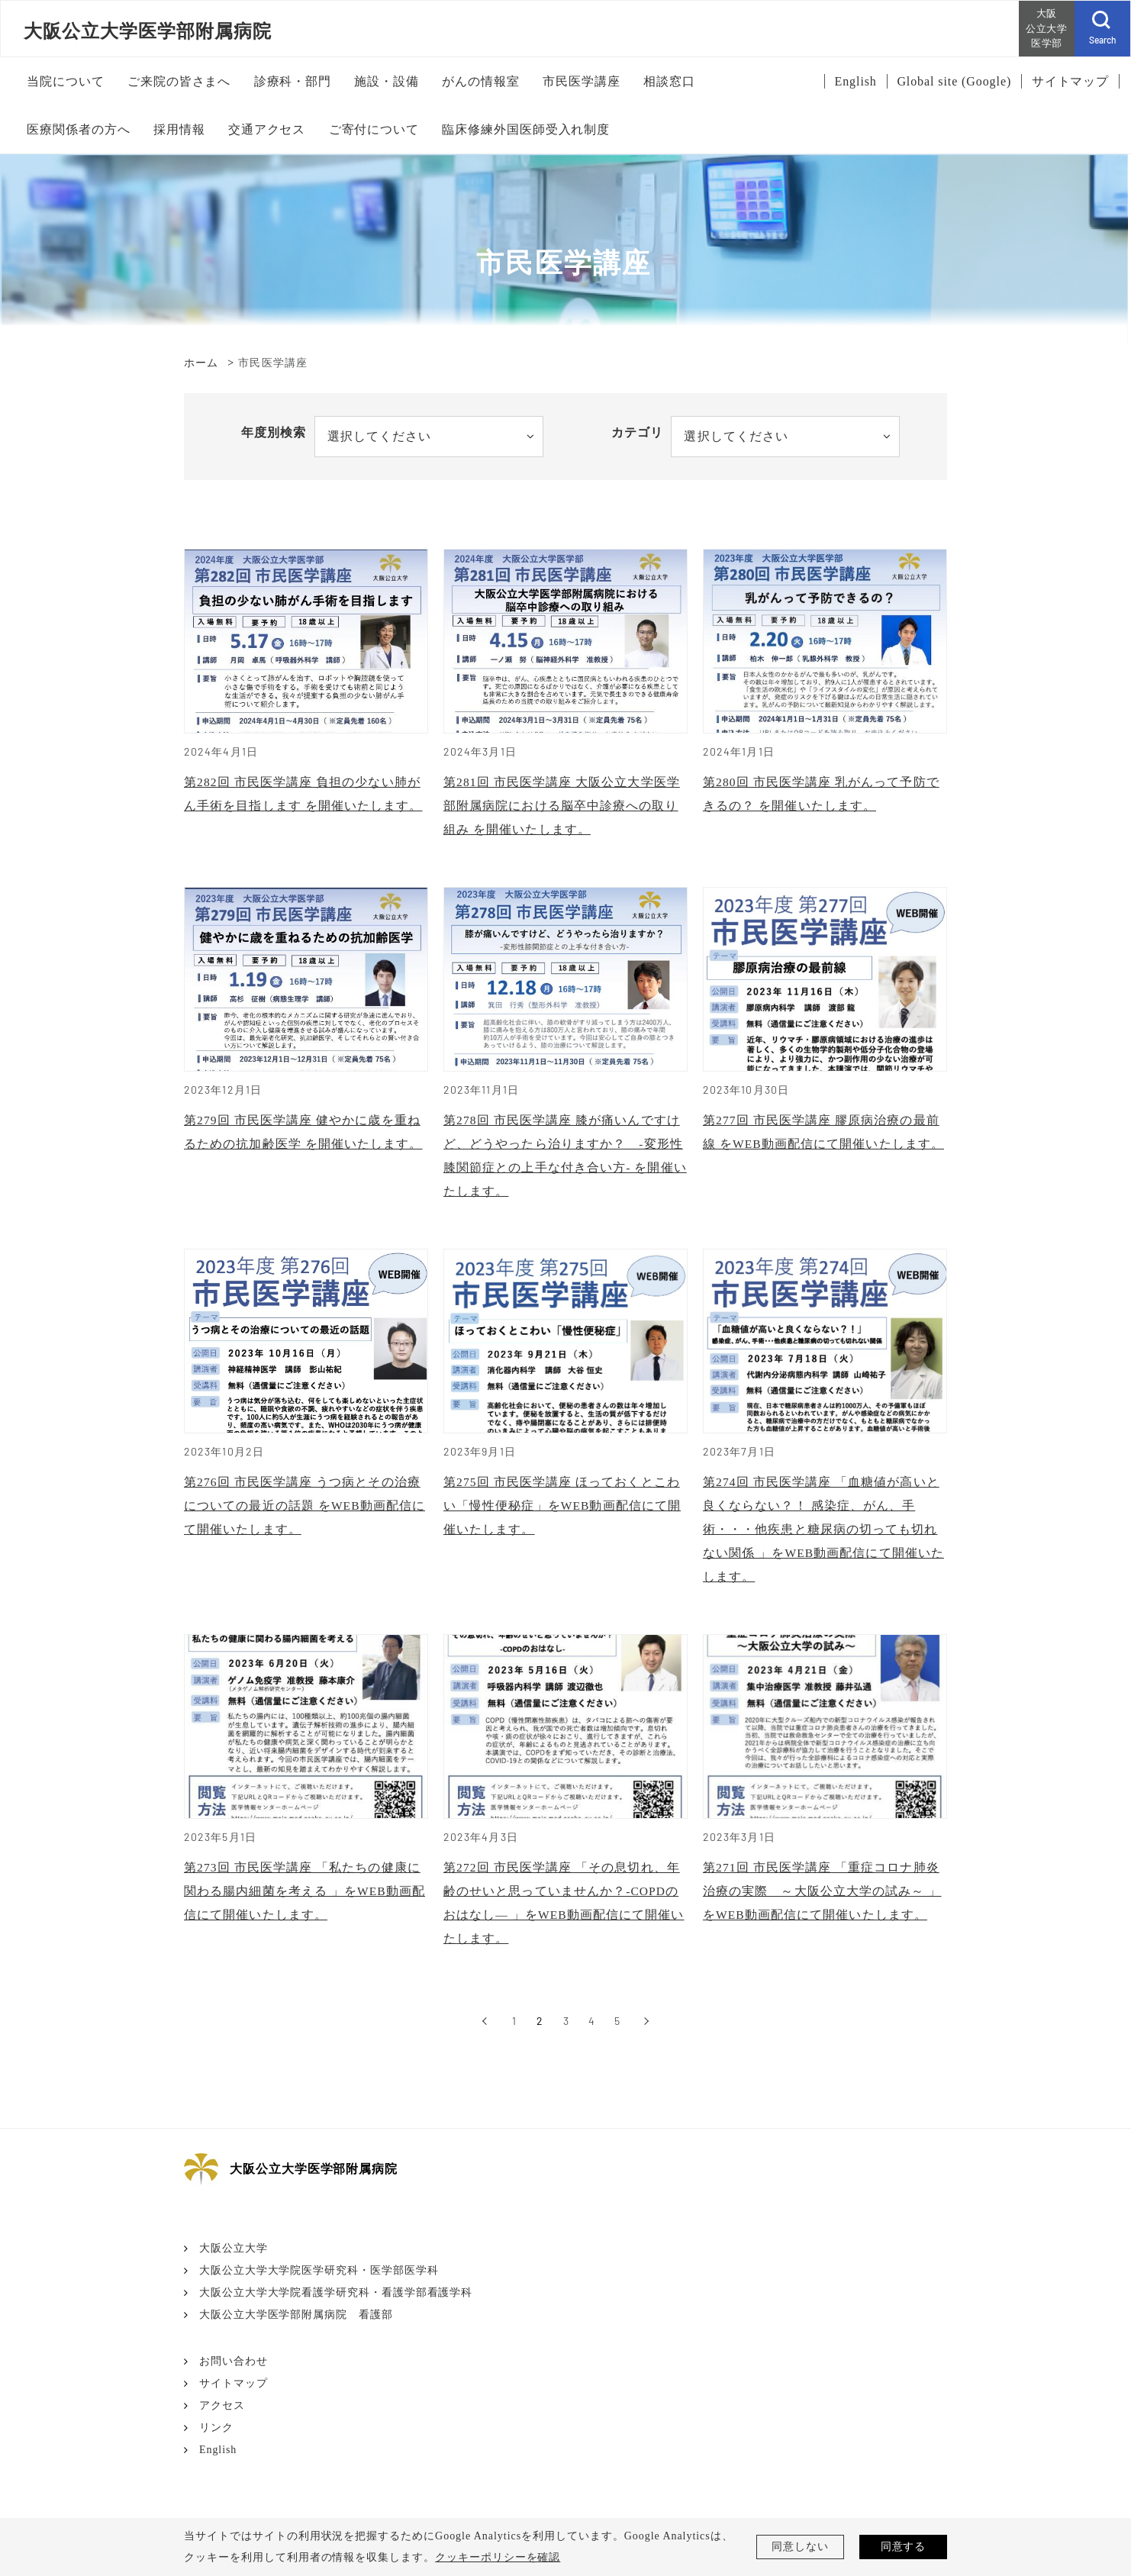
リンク (216, 2439)
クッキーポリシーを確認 (498, 2557)
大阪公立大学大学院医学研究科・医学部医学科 (319, 2282)
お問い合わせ (233, 2373)
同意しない (800, 2546)
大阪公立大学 (233, 2260)
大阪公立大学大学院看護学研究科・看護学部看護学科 (336, 2304)
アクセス (222, 2417)
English (218, 2462)
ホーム (201, 363)
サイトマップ (233, 2395)
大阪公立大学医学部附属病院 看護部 (296, 2327)
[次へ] (646, 2032)
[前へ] (484, 2032)
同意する (903, 2546)
